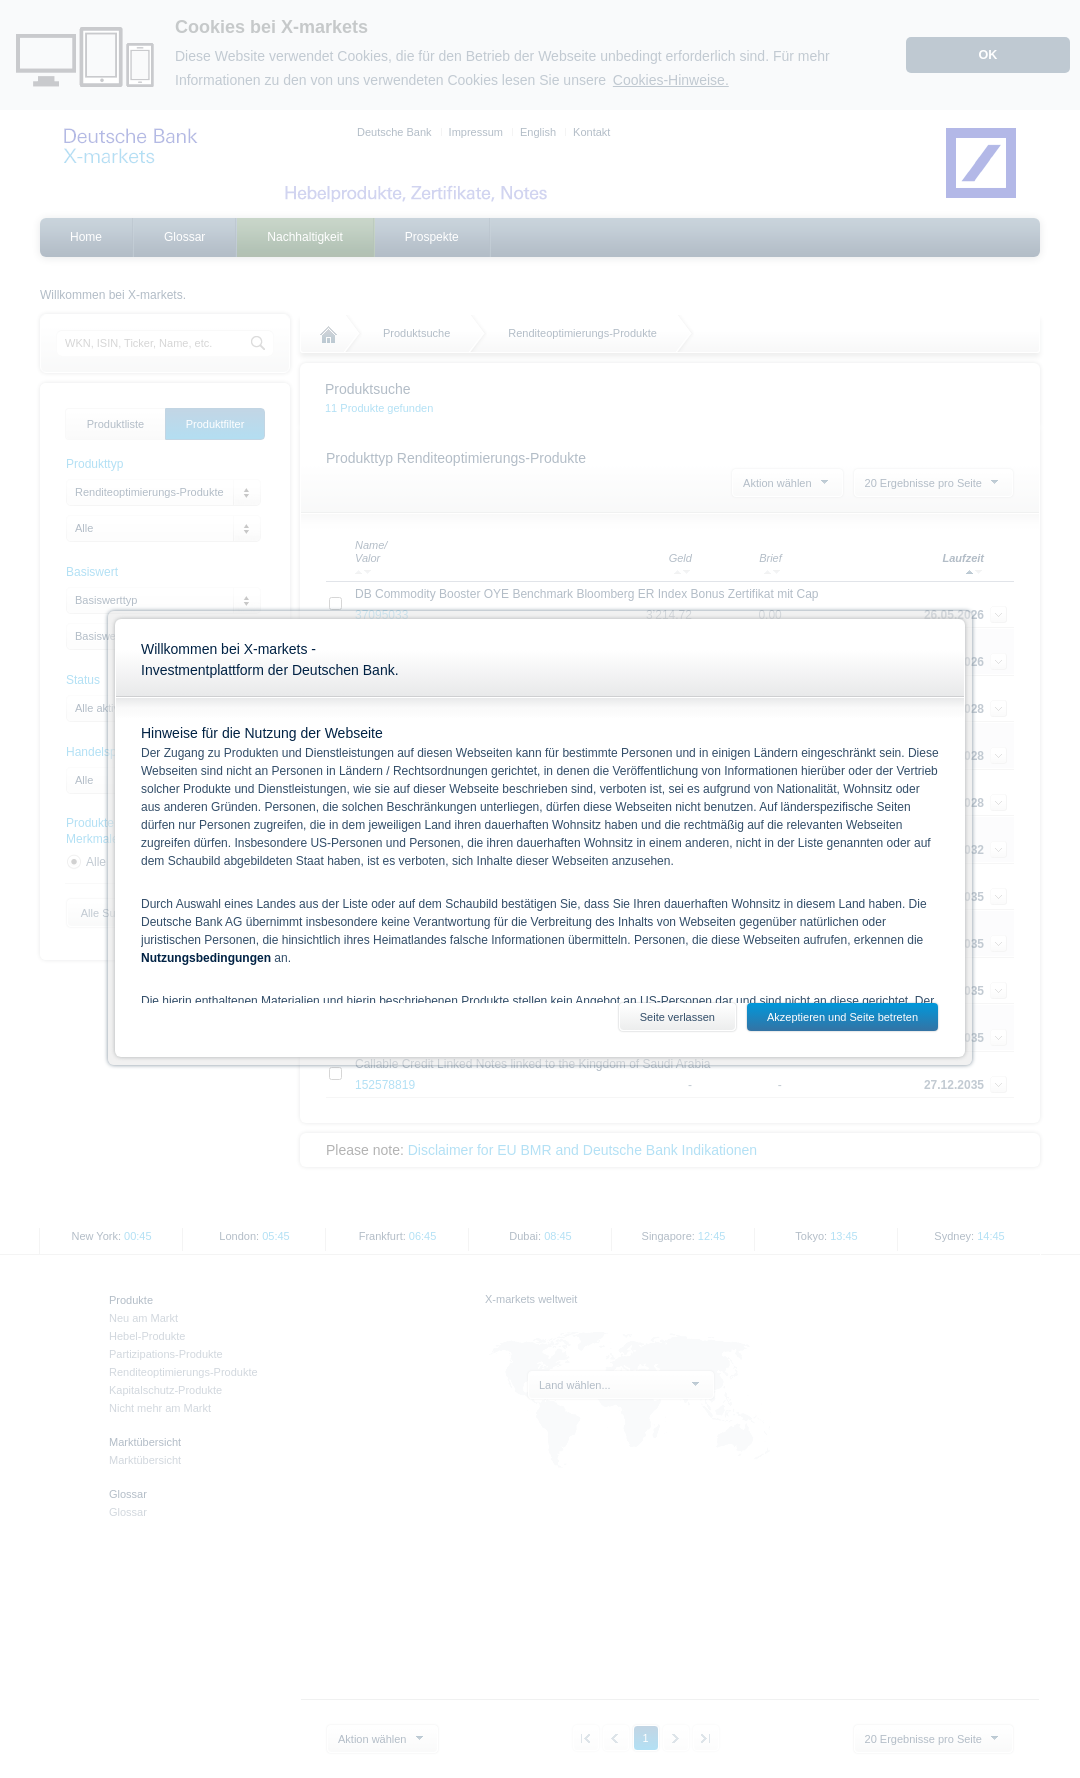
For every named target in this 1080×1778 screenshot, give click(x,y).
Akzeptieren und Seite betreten (842, 1017)
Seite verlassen (677, 1017)
